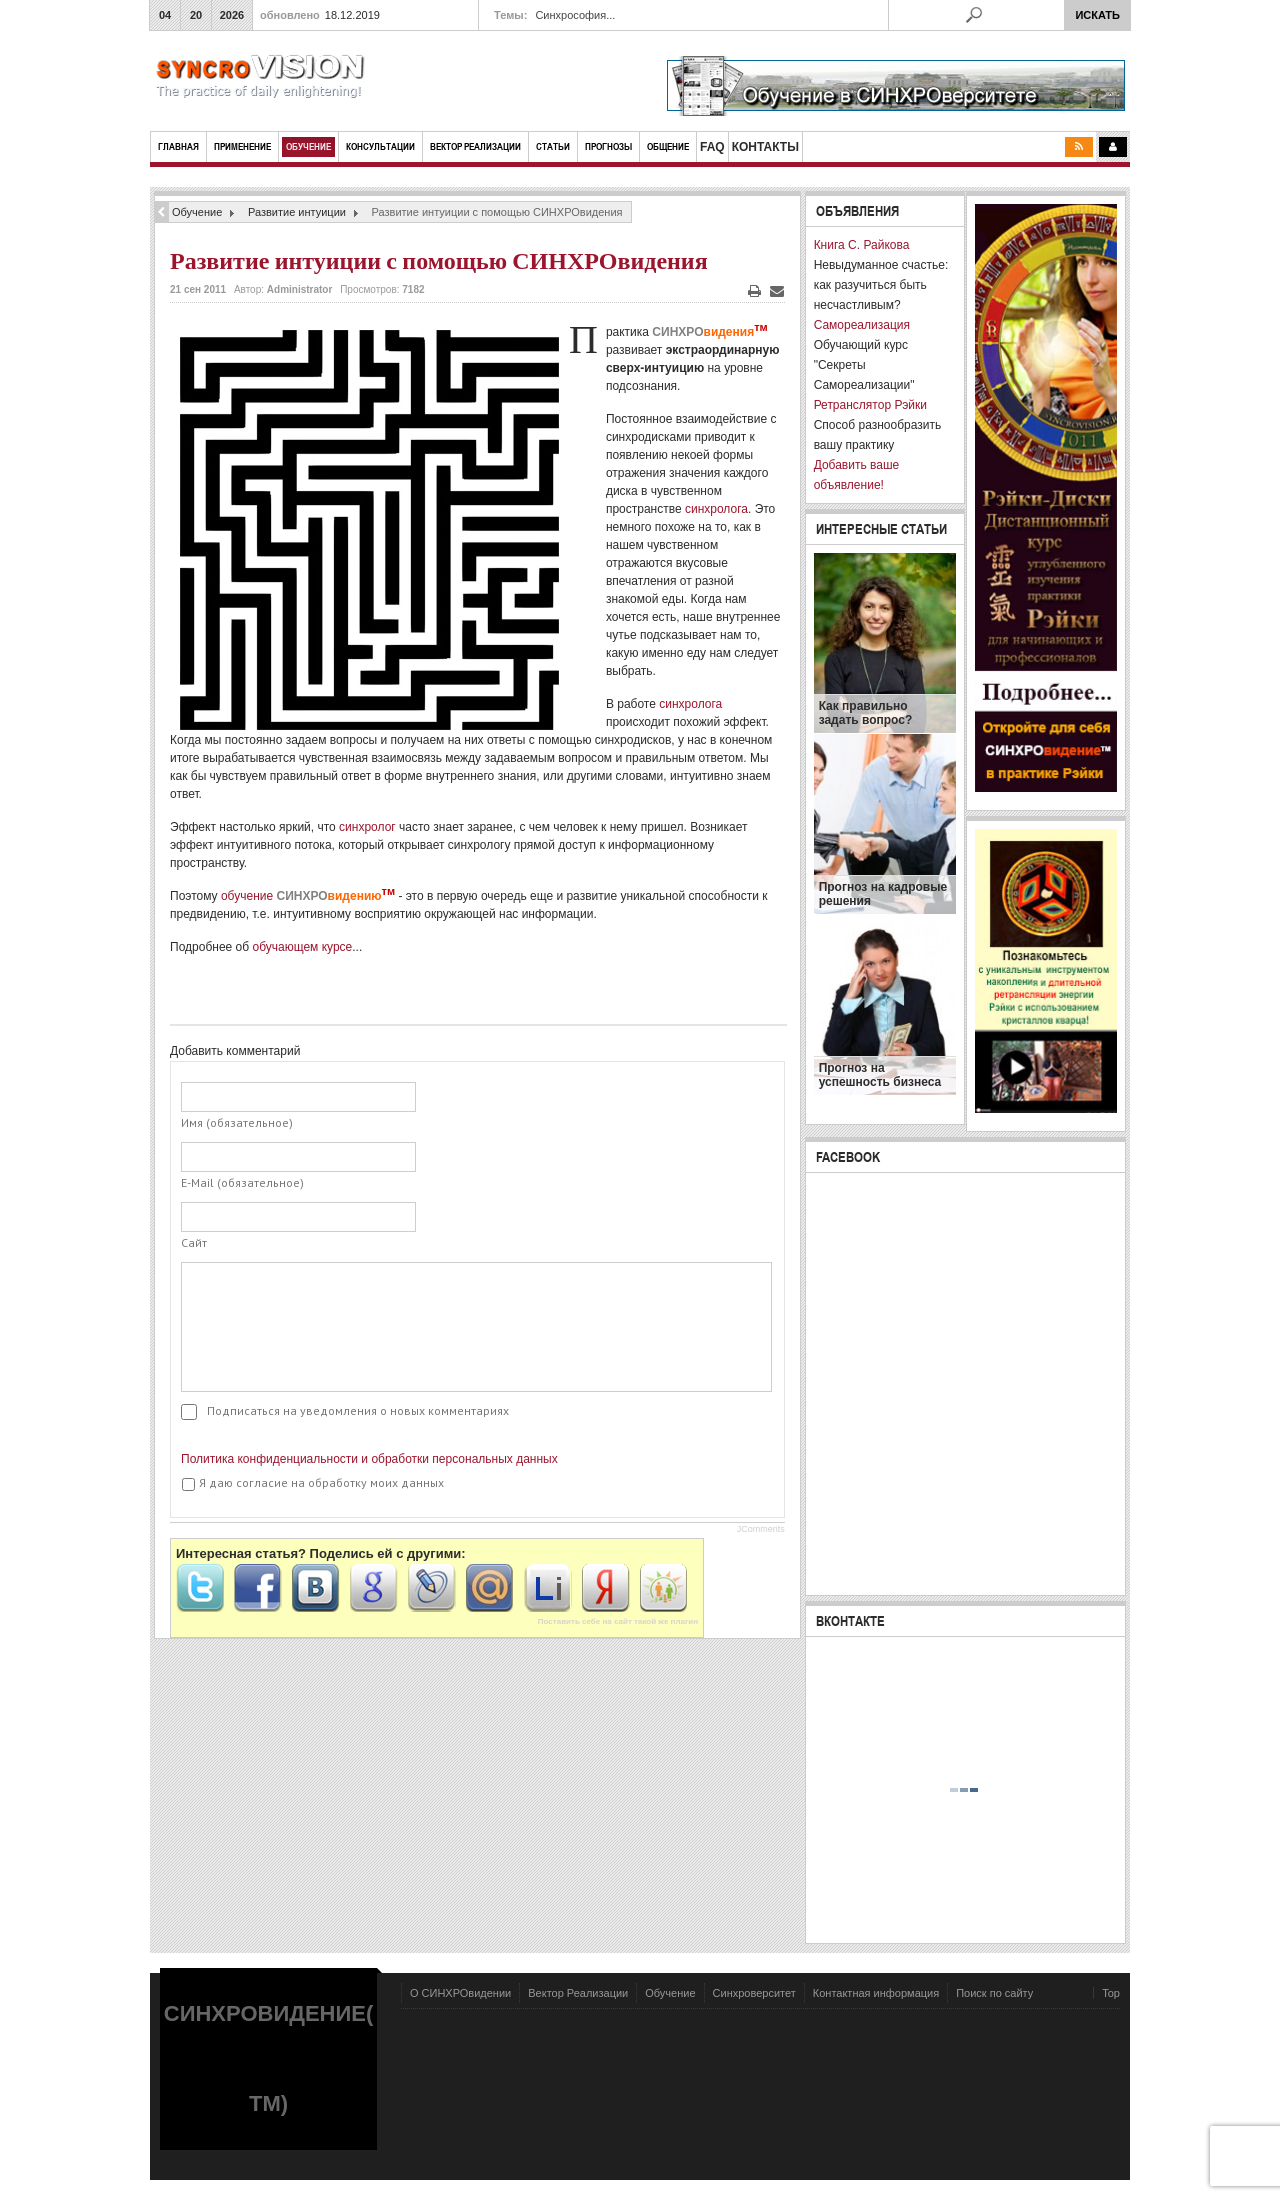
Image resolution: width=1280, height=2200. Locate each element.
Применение (242, 146)
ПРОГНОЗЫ (608, 146)
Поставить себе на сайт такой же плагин (618, 1621)
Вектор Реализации (578, 1993)
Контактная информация (876, 1993)
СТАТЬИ (553, 146)
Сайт (194, 1242)
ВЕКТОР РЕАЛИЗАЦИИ (475, 146)
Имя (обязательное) (237, 1122)
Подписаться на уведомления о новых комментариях (358, 1410)
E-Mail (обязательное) (242, 1182)
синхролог (367, 827)
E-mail (777, 291)
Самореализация (862, 325)
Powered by (1029, 2049)
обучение (308, 896)
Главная (178, 146)
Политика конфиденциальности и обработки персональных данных (369, 1459)
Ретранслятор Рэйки (870, 405)
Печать (754, 291)
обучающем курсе (302, 947)
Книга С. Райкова (862, 245)
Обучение (308, 146)
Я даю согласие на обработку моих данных (312, 1483)
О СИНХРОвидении (460, 1993)
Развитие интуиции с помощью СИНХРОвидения (439, 261)
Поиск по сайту (994, 1993)
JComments (761, 1529)
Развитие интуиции (297, 212)
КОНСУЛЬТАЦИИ (380, 146)
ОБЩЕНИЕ (668, 146)
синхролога (716, 509)
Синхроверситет (754, 1993)
